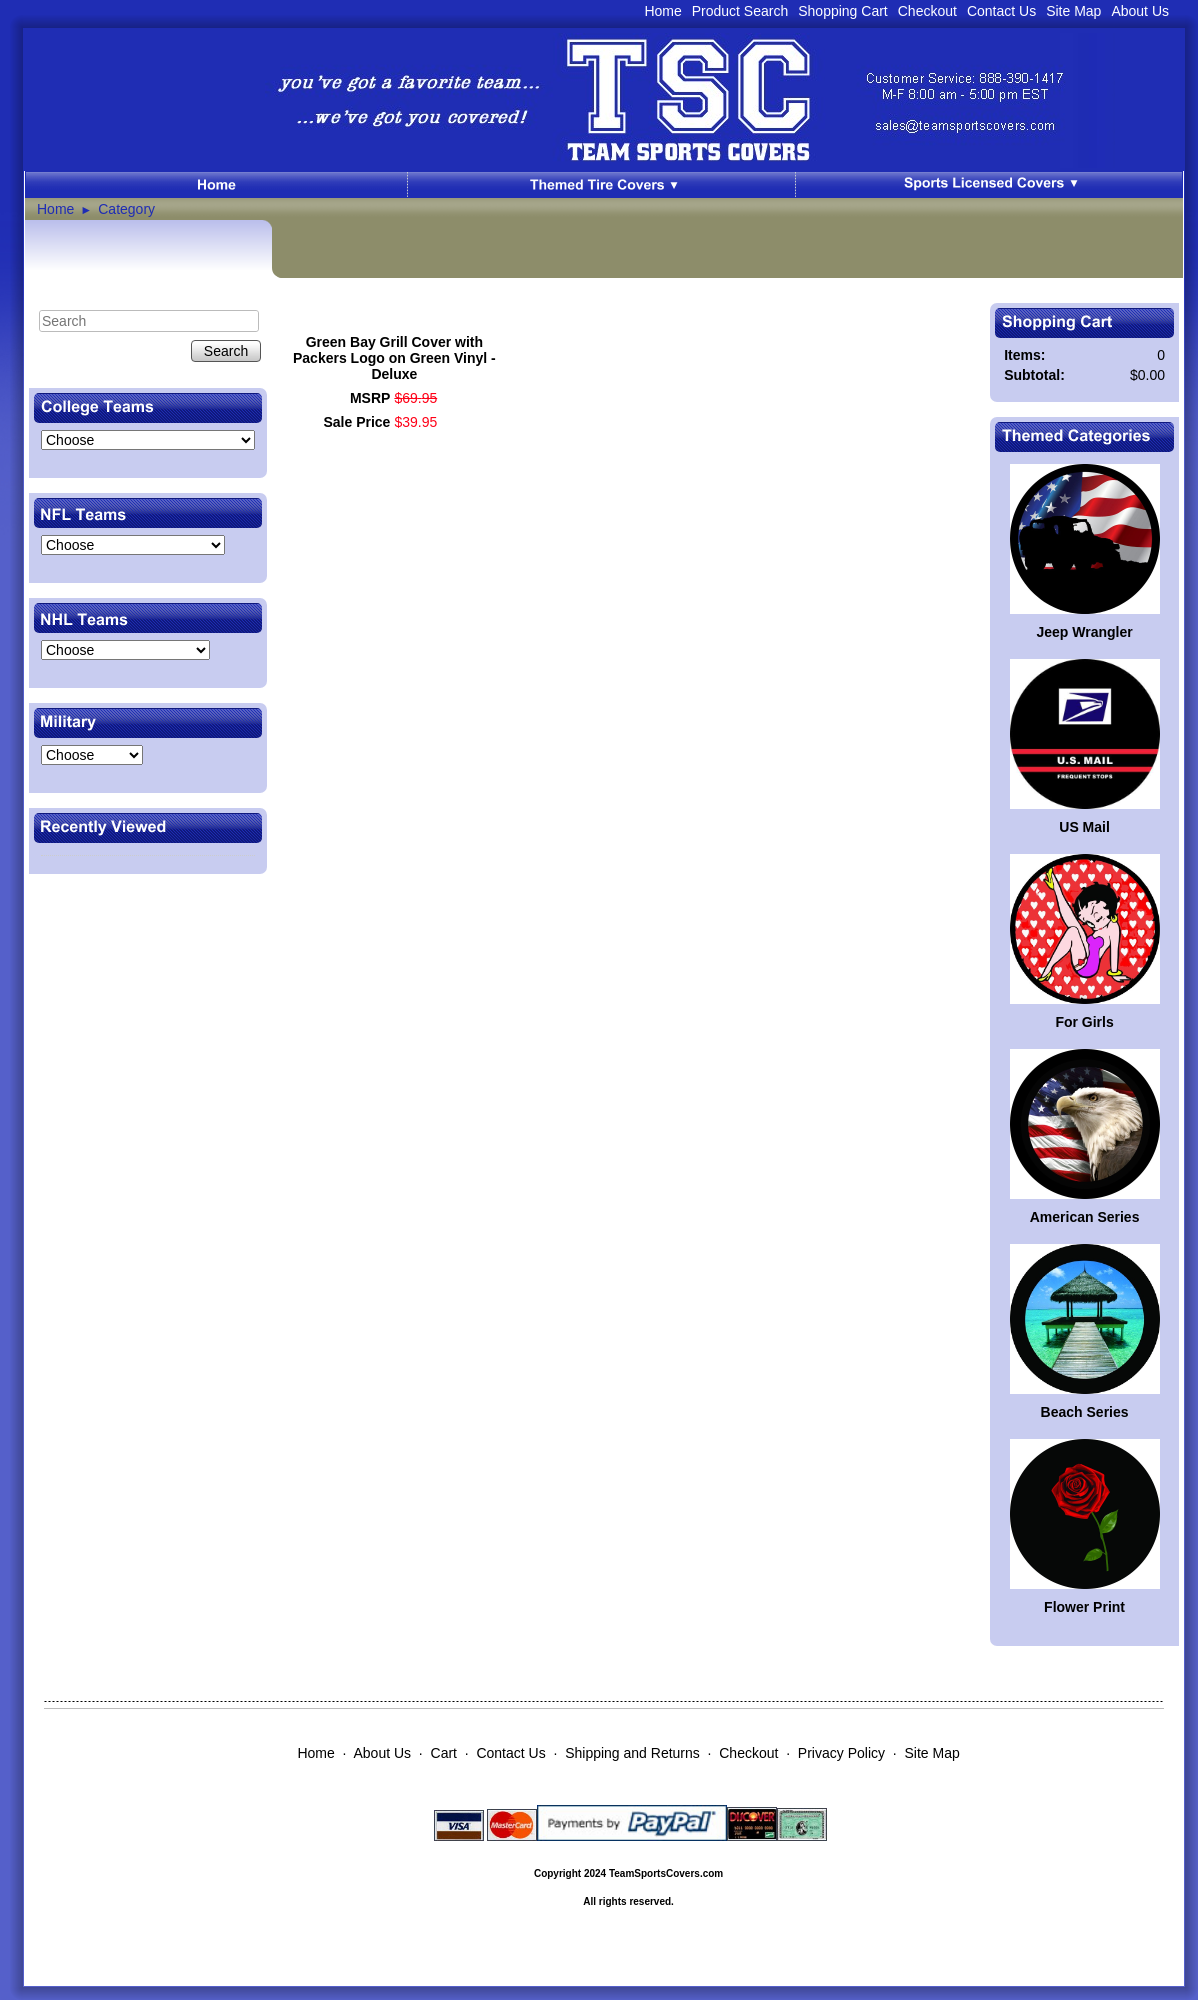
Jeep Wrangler (1084, 632)
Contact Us (1001, 11)
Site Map (1073, 11)
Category (126, 209)
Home (662, 11)
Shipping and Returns (632, 1753)
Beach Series (1085, 1412)
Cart (444, 1753)
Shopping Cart (843, 11)
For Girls (1084, 1022)
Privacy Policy (841, 1753)
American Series (1085, 1217)
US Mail (1084, 827)
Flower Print (1084, 1607)
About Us (1140, 11)
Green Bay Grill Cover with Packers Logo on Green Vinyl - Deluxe (394, 358)
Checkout (927, 11)
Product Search (740, 11)
